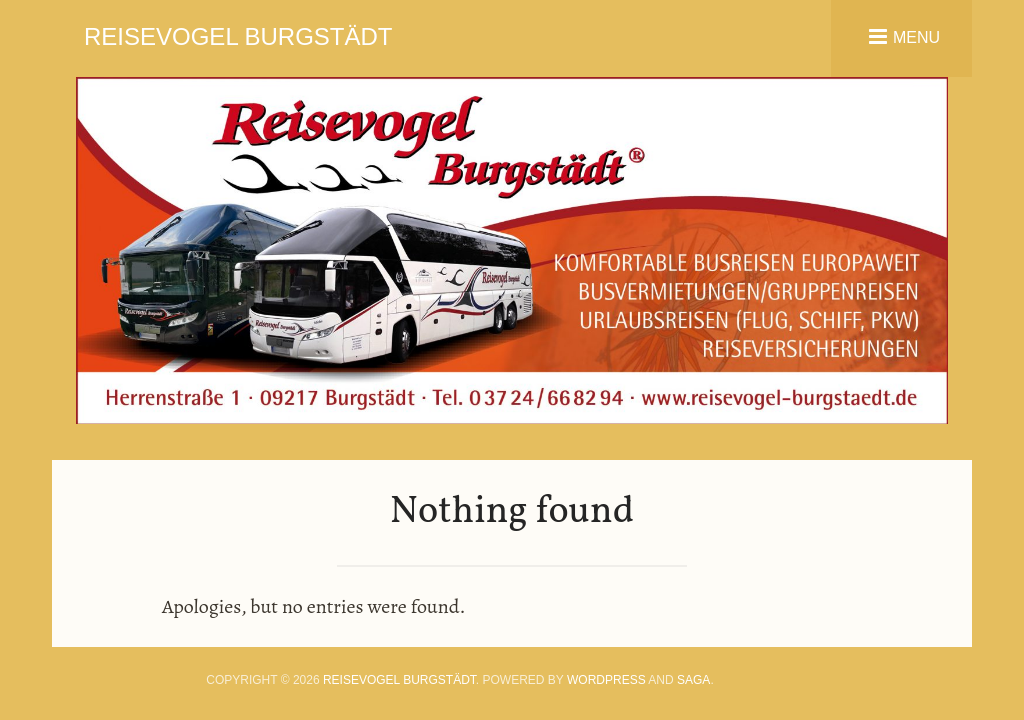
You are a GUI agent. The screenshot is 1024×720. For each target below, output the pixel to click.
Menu (916, 36)
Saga (693, 680)
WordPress (606, 680)
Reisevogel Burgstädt (238, 36)
